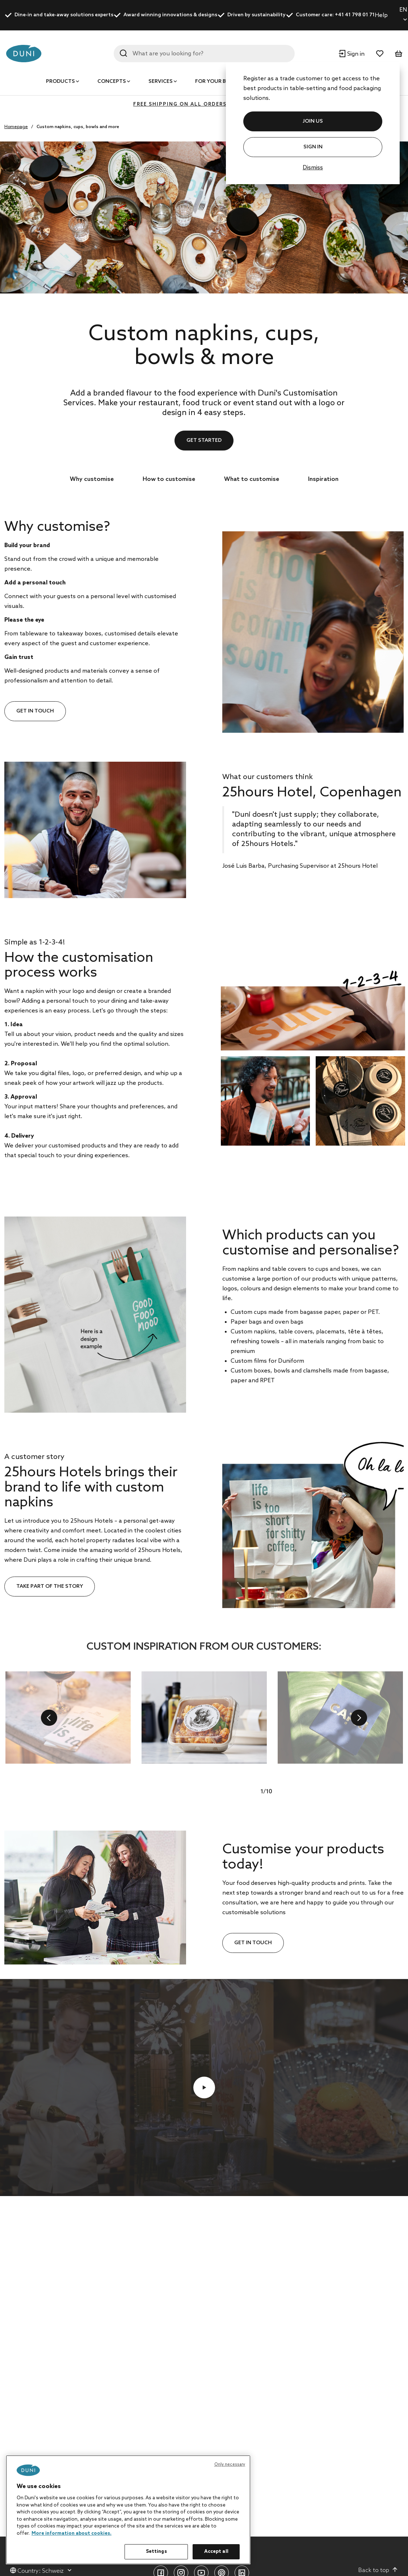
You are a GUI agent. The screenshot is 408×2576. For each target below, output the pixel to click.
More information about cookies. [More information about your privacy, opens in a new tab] (71, 2533)
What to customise (251, 479)
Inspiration (323, 479)
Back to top (378, 2570)
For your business (221, 82)
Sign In (313, 147)
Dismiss (313, 167)
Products (60, 82)
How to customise (169, 479)
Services (160, 82)
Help (381, 15)
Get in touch (35, 711)
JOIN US (313, 121)
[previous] (49, 1717)
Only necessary (229, 2464)
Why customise (92, 479)
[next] (359, 1717)
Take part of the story (49, 1586)
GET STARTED (204, 440)
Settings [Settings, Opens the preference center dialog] (156, 2551)
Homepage (16, 127)
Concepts (111, 82)
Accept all (216, 2551)
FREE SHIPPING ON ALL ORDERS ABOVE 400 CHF (204, 104)
